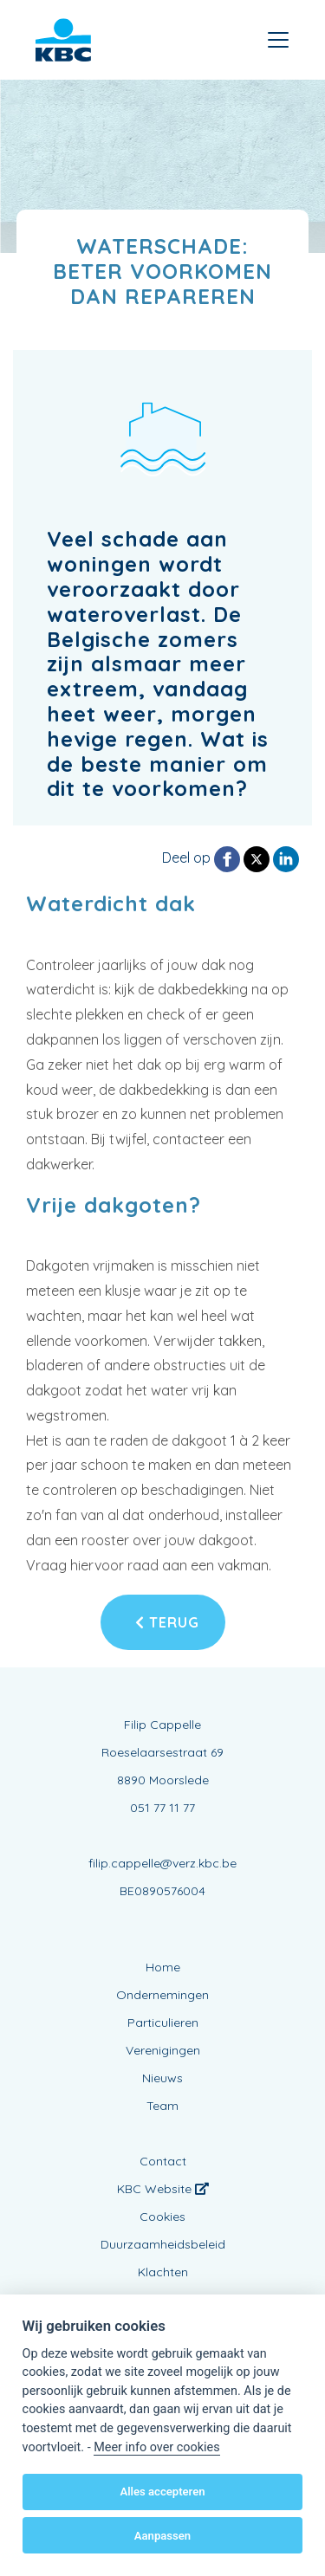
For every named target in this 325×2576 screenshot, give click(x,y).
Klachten (163, 2272)
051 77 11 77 (162, 1807)
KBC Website (163, 2189)
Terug (167, 1622)
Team (162, 2105)
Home (163, 1967)
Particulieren (162, 2022)
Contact (163, 2161)
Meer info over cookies (156, 2447)
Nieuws (162, 2078)
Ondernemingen (162, 1995)
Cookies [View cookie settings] (162, 2216)
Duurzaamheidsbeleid (163, 2244)
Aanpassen (162, 2535)
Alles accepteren (162, 2491)
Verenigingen (163, 2050)
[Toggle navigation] (278, 39)
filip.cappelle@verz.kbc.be (162, 1863)
